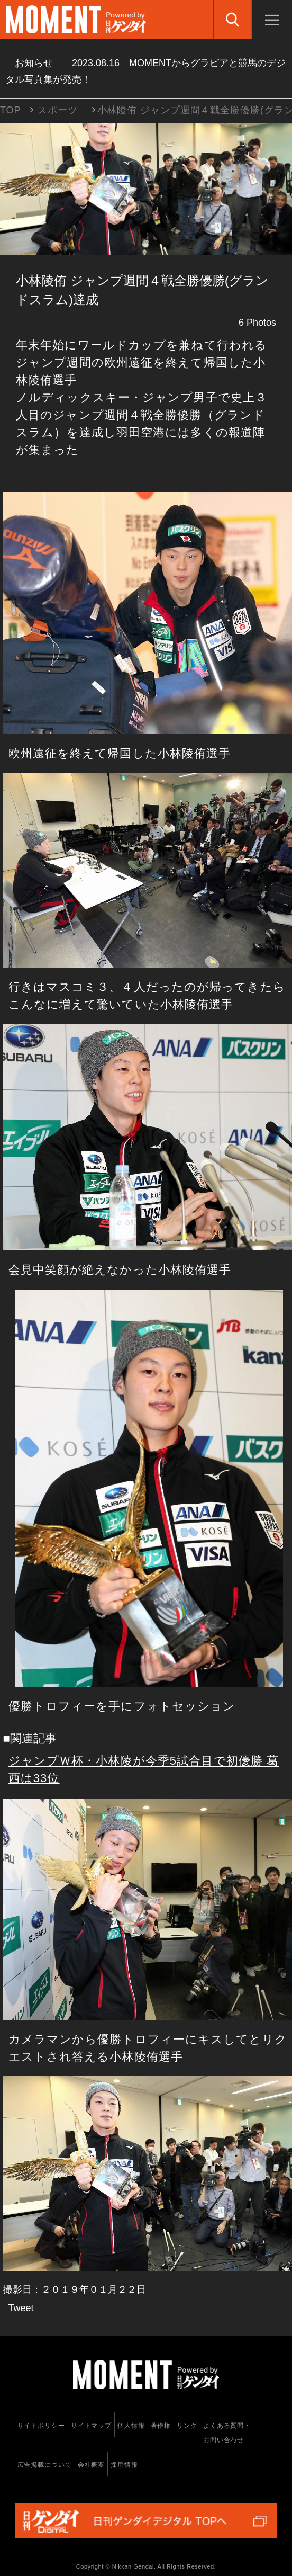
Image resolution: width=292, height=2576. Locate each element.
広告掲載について (44, 2464)
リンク (187, 2425)
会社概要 (91, 2464)
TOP (10, 110)
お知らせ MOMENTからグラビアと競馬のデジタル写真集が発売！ (145, 71)
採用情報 (124, 2464)
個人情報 (131, 2425)
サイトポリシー (41, 2425)
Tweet (21, 2308)
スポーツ (58, 110)
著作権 (161, 2425)
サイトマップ (91, 2425)
